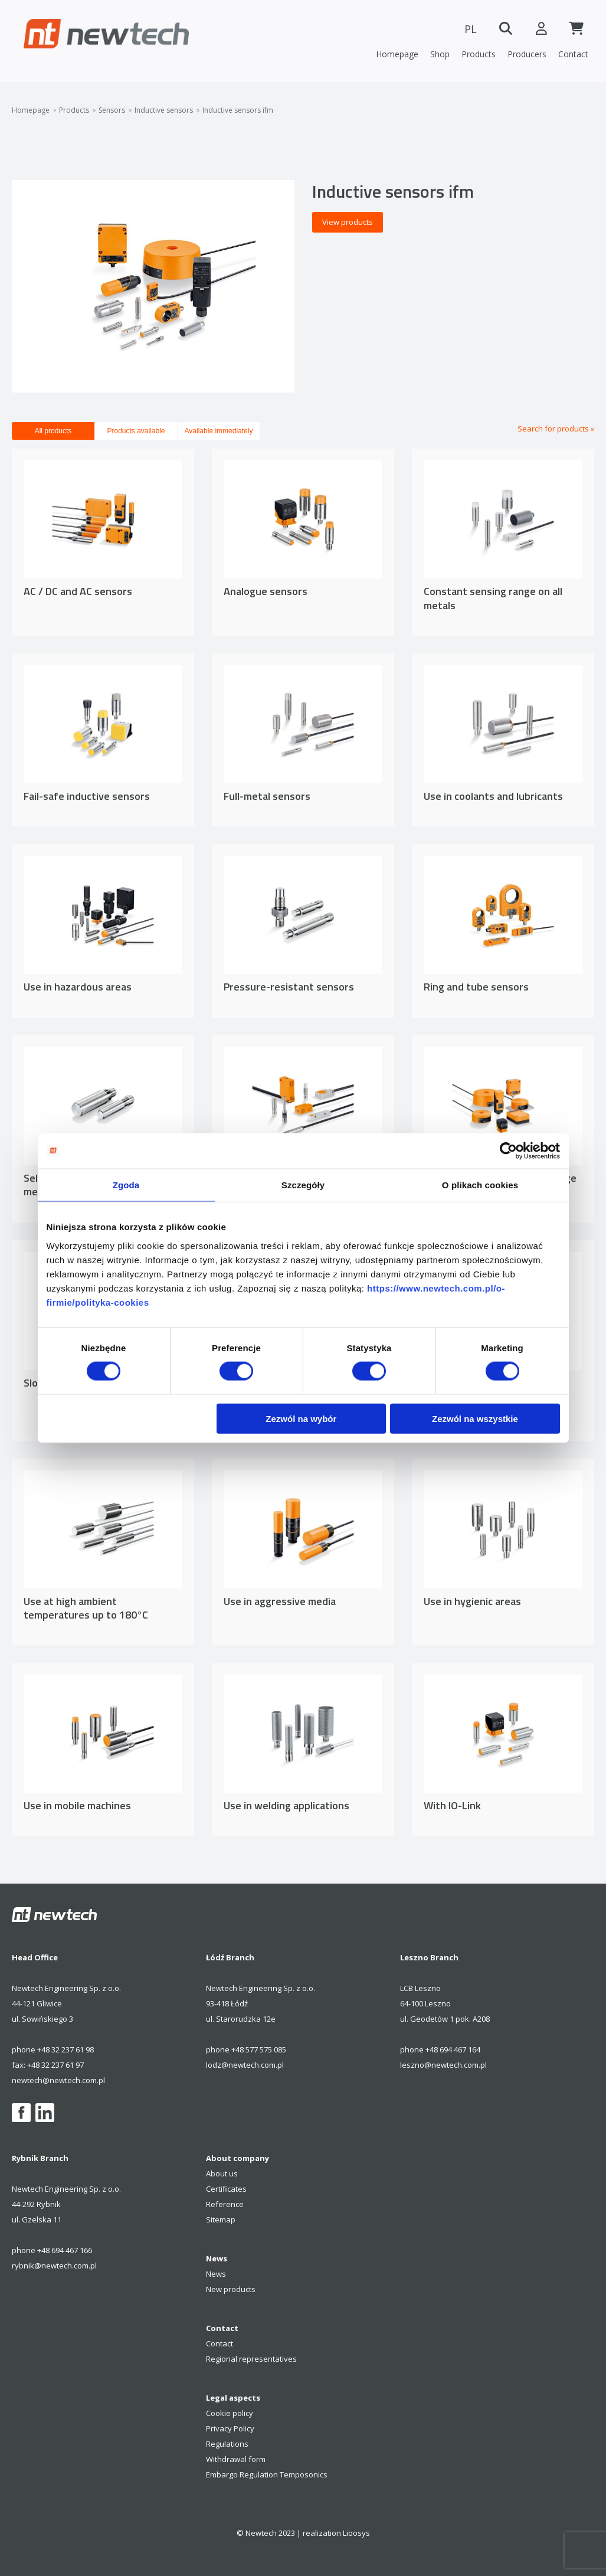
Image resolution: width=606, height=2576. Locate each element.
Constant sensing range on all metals (493, 598)
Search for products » (555, 428)
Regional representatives (251, 2358)
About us (222, 2173)
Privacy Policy (230, 2428)
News (216, 2273)
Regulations (227, 2443)
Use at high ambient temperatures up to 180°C (86, 1608)
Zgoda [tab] (126, 1185)
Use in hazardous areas (78, 987)
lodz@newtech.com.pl (245, 2065)
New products (230, 2289)
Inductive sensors (164, 110)
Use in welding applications (286, 1805)
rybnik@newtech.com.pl (54, 2265)
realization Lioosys (336, 2533)
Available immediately (219, 431)
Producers (526, 54)
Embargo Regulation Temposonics (266, 2474)
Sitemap (220, 2219)
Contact (573, 54)
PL (470, 29)
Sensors (112, 110)
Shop (440, 54)
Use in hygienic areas (472, 1601)
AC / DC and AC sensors (78, 591)
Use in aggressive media (280, 1601)
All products (53, 431)
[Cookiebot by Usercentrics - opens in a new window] (508, 1151)
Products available (136, 431)
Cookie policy (229, 2413)
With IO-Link (452, 1805)
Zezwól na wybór (301, 1418)
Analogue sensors (265, 591)
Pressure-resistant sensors (289, 987)
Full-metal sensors (267, 796)
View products (347, 222)
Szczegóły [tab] (303, 1185)
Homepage (397, 54)
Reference (225, 2204)
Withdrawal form (236, 2459)
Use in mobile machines (77, 1805)
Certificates (226, 2188)
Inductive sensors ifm (237, 110)
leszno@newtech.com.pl (443, 2065)
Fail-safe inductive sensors (87, 796)
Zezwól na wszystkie (475, 1418)
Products (478, 54)
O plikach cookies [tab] (480, 1185)
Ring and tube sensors (476, 987)
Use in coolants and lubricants (493, 796)
